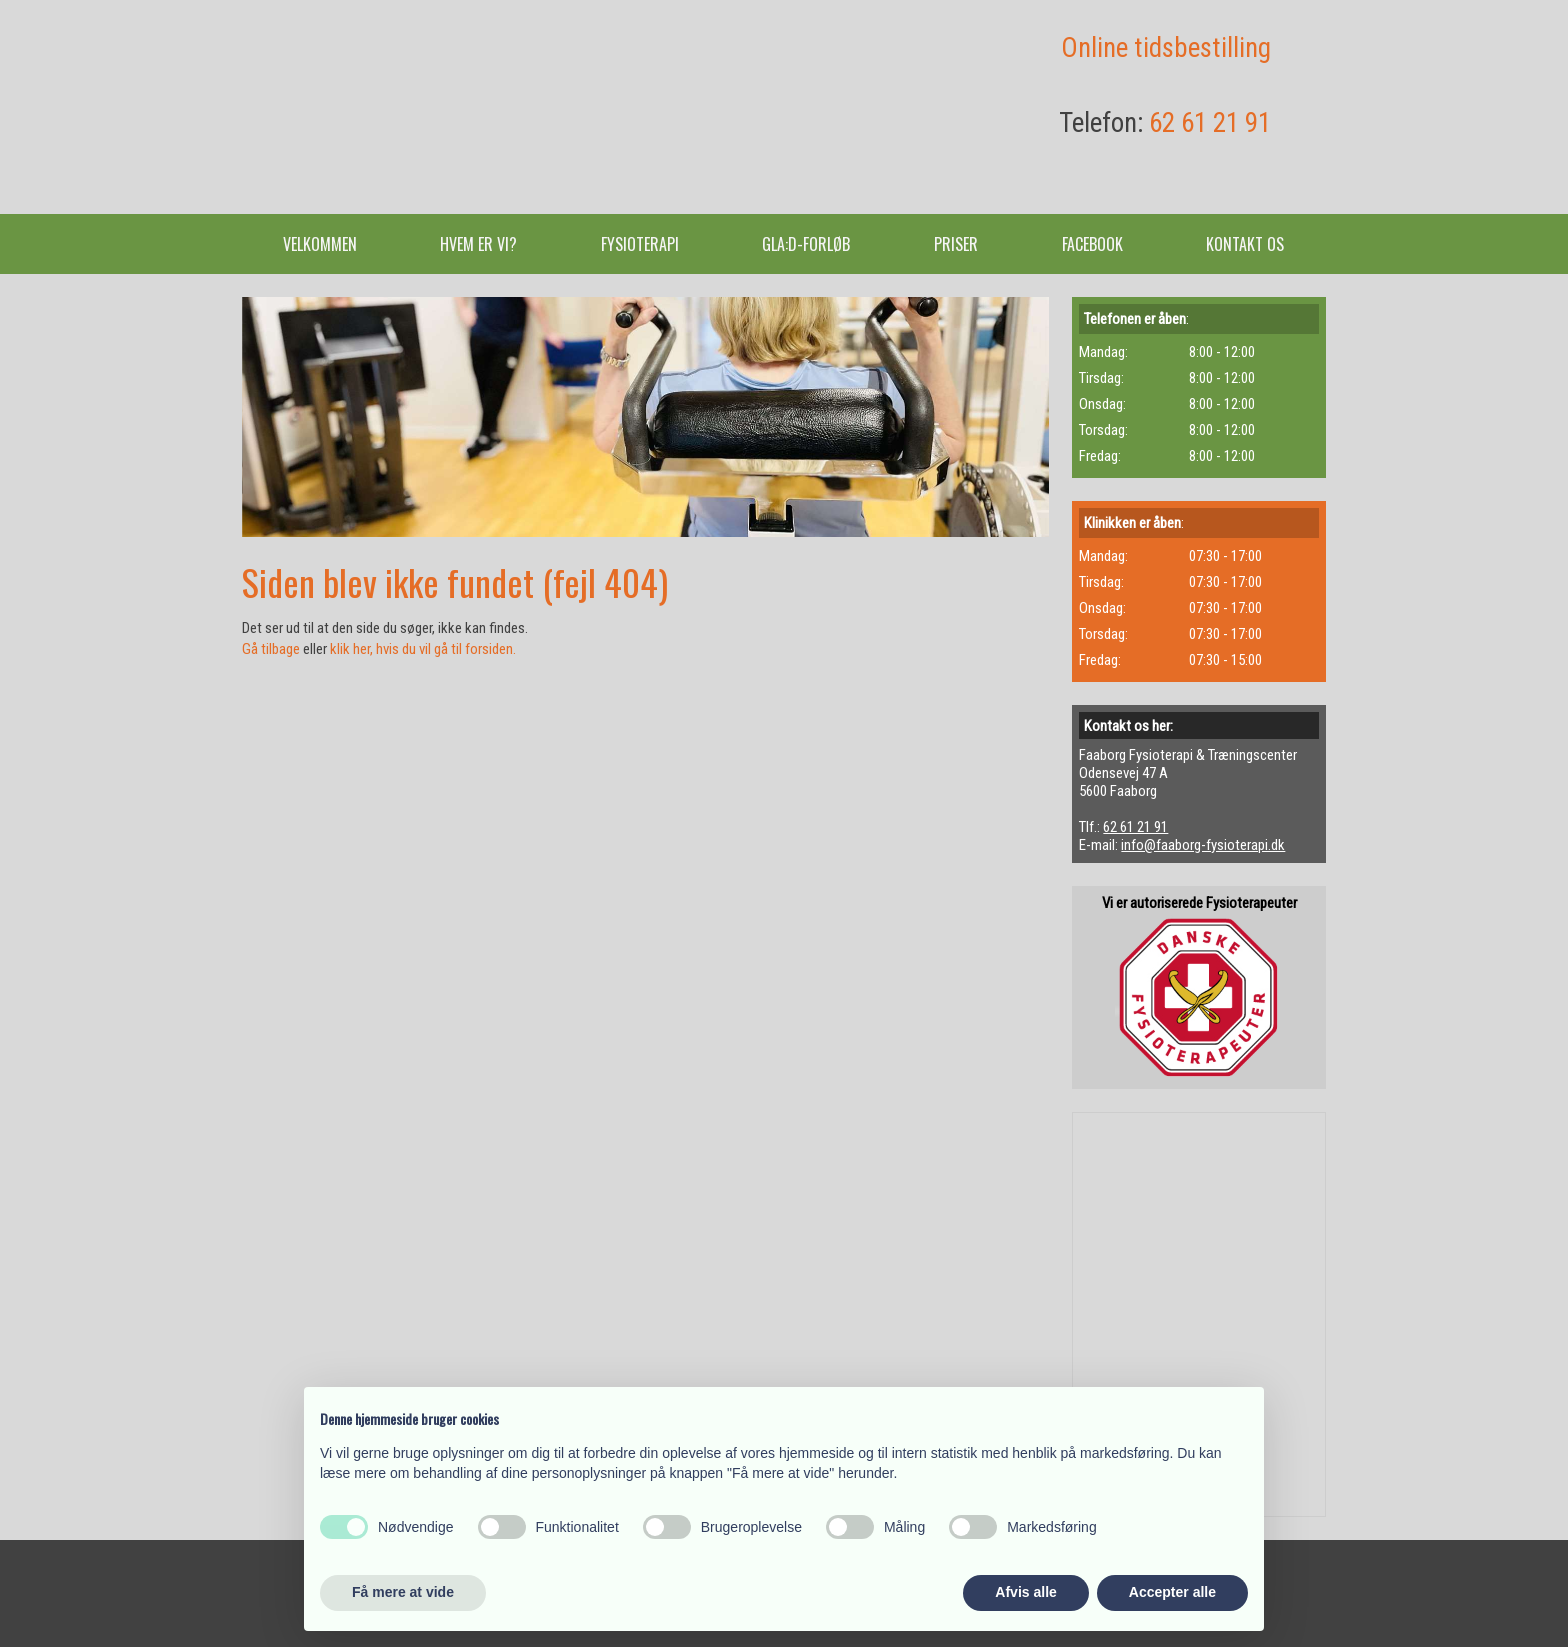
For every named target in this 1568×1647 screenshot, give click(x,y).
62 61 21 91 (1210, 123)
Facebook (1092, 244)
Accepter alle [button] (1172, 1592)
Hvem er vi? (478, 244)
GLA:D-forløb (806, 244)
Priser (956, 244)
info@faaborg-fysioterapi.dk (1203, 845)
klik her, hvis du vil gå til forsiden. (423, 649)
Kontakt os (1245, 244)
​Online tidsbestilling (1166, 48)
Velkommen (320, 244)
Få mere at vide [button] (403, 1592)
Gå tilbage (271, 649)
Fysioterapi (640, 244)
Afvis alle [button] (1025, 1592)
